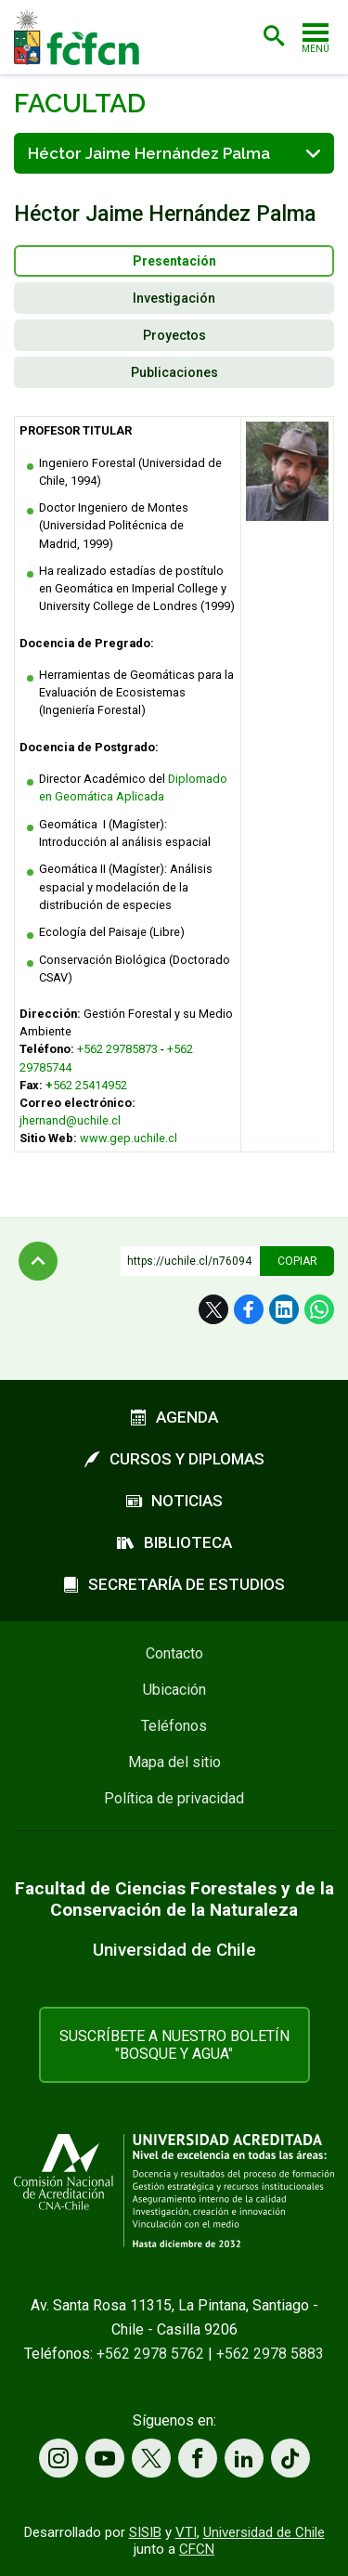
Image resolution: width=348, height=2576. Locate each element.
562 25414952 (90, 1085)
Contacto (174, 1653)
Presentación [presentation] (174, 261)
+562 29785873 (119, 1049)
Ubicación (174, 1689)
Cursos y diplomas (174, 1459)
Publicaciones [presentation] (174, 372)
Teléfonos (174, 1726)
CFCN (196, 2549)
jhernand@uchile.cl (70, 1120)
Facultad (80, 103)
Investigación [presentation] (174, 298)
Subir (38, 1261)
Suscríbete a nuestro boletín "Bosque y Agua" (174, 2044)
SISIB (145, 2532)
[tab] (174, 261)
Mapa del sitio (174, 1762)
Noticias (174, 1500)
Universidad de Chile (264, 2532)
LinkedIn (284, 1309)
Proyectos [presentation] (174, 335)
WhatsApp (319, 1309)
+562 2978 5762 (150, 2353)
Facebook (249, 1309)
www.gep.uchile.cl (128, 1138)
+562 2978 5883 (270, 2353)
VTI (186, 2532)
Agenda (174, 1417)
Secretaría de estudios (174, 1584)
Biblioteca (174, 1542)
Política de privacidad (174, 1798)
